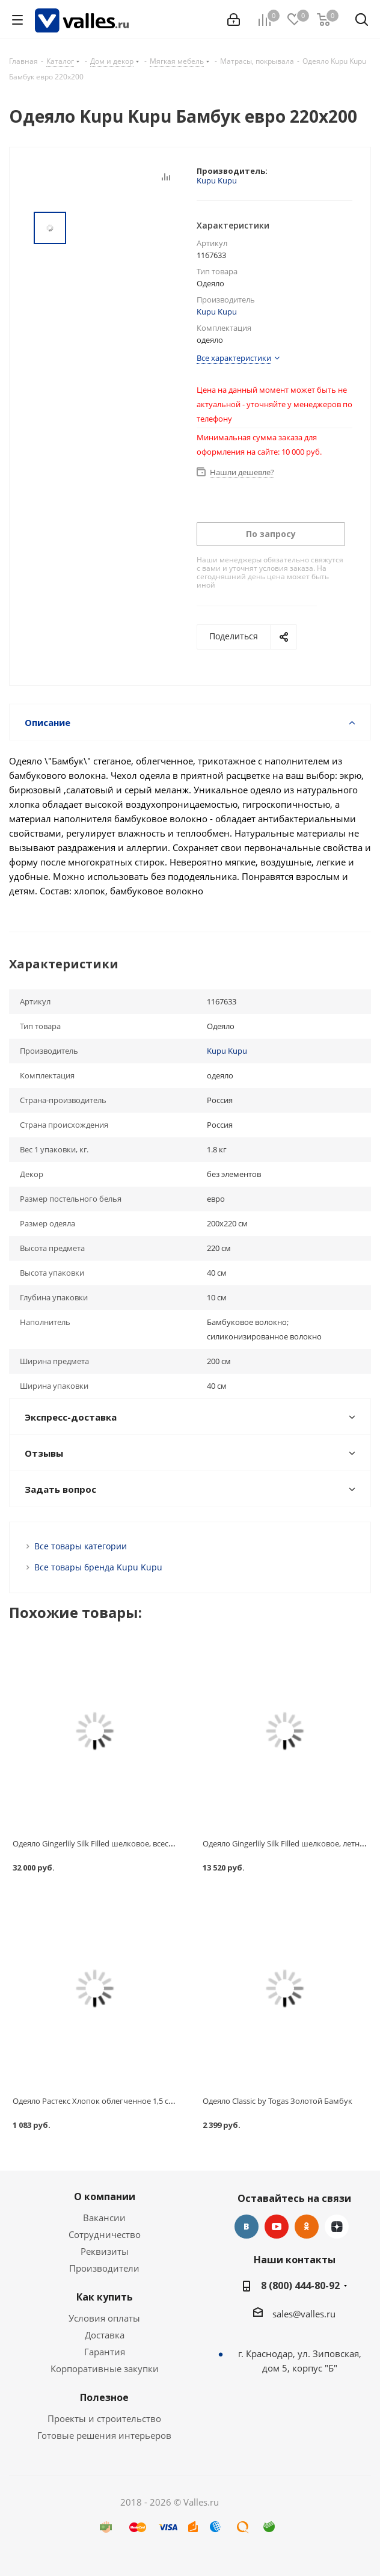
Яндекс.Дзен (337, 2227)
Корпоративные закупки (105, 2368)
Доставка (104, 2335)
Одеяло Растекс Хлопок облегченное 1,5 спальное (106, 2100)
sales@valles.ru (304, 2314)
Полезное (104, 2397)
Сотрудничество (105, 2234)
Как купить (104, 2297)
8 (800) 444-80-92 (300, 2285)
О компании (104, 2196)
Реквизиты (105, 2251)
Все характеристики (234, 357)
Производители (104, 2268)
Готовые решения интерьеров (104, 2435)
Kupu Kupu (217, 180)
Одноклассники (307, 2227)
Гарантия (104, 2352)
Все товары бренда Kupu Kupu (98, 1567)
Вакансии (104, 2218)
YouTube (277, 2227)
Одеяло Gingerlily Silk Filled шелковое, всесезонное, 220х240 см (128, 1843)
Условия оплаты (104, 2318)
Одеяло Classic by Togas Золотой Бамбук (277, 2100)
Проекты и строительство (104, 2418)
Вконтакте (246, 2227)
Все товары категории (80, 1546)
